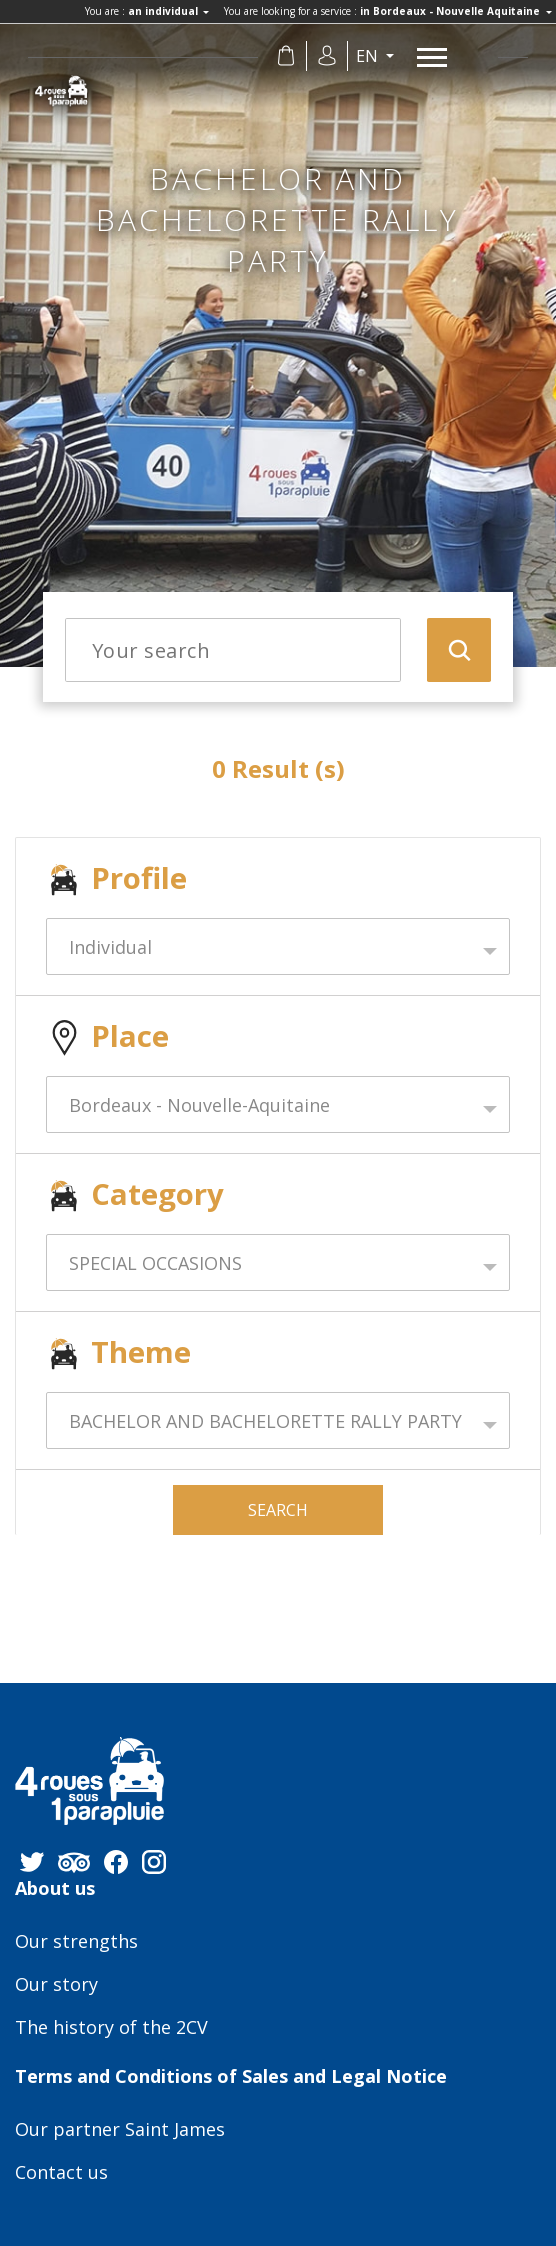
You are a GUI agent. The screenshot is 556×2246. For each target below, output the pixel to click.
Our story (56, 1985)
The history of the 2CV (111, 2028)
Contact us (61, 2173)
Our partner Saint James (120, 2130)
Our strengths (76, 1942)
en (369, 56)
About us (55, 1889)
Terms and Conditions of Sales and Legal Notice (231, 2077)
